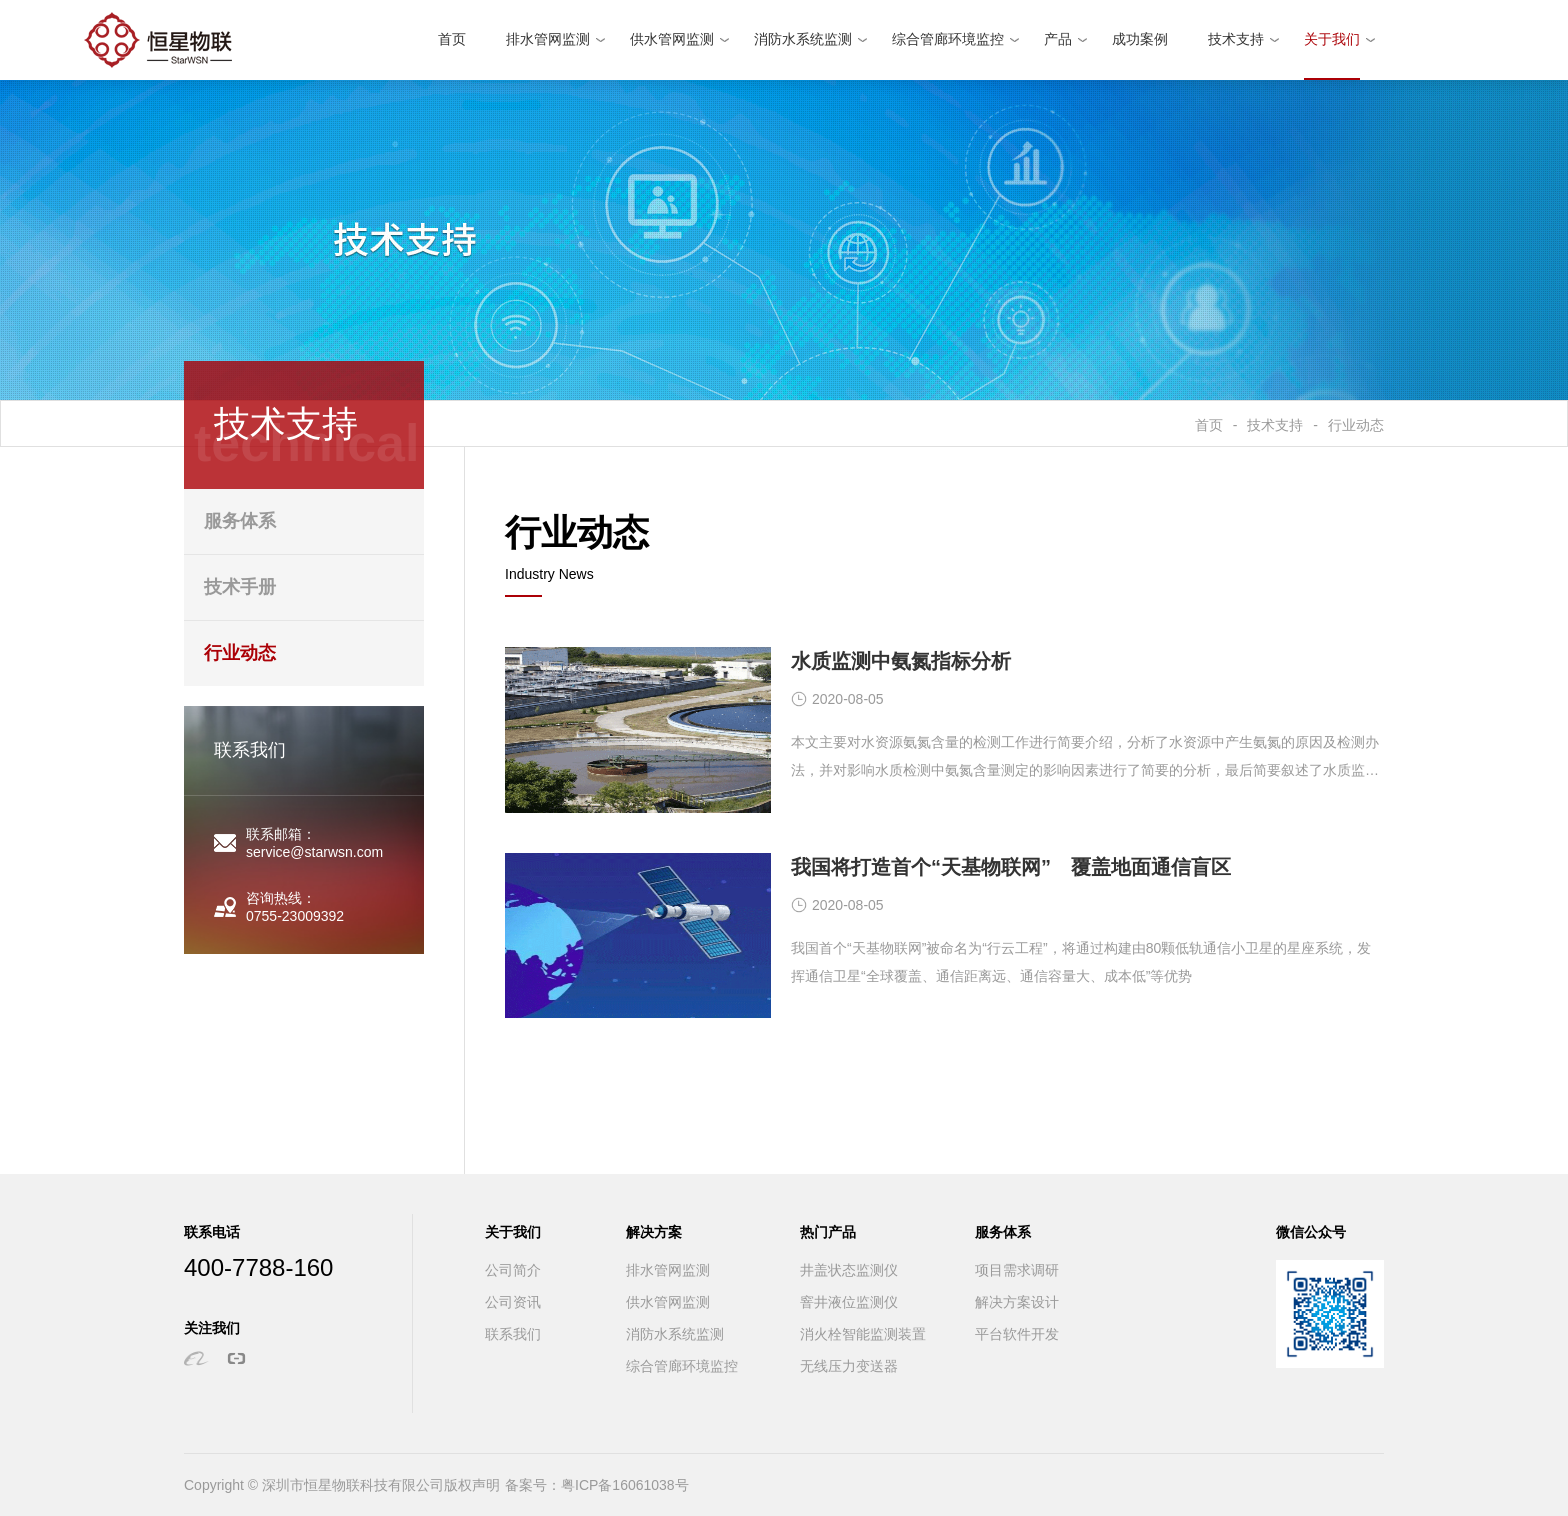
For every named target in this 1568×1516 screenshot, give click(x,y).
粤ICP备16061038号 (625, 1485)
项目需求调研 (1017, 1270)
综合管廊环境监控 (948, 39)
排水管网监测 (548, 39)
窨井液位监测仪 (849, 1302)
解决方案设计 (1017, 1302)
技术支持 (1236, 39)
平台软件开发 (1017, 1334)
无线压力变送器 (849, 1366)
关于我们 (1332, 39)
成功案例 (1140, 39)
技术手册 (240, 587)
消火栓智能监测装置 (863, 1334)
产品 (1058, 39)
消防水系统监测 (803, 39)
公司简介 (513, 1270)
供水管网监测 (672, 39)
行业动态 (1356, 425)
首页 (452, 39)
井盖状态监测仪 (849, 1270)
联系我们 (513, 1334)
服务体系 (240, 521)
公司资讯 (513, 1302)
